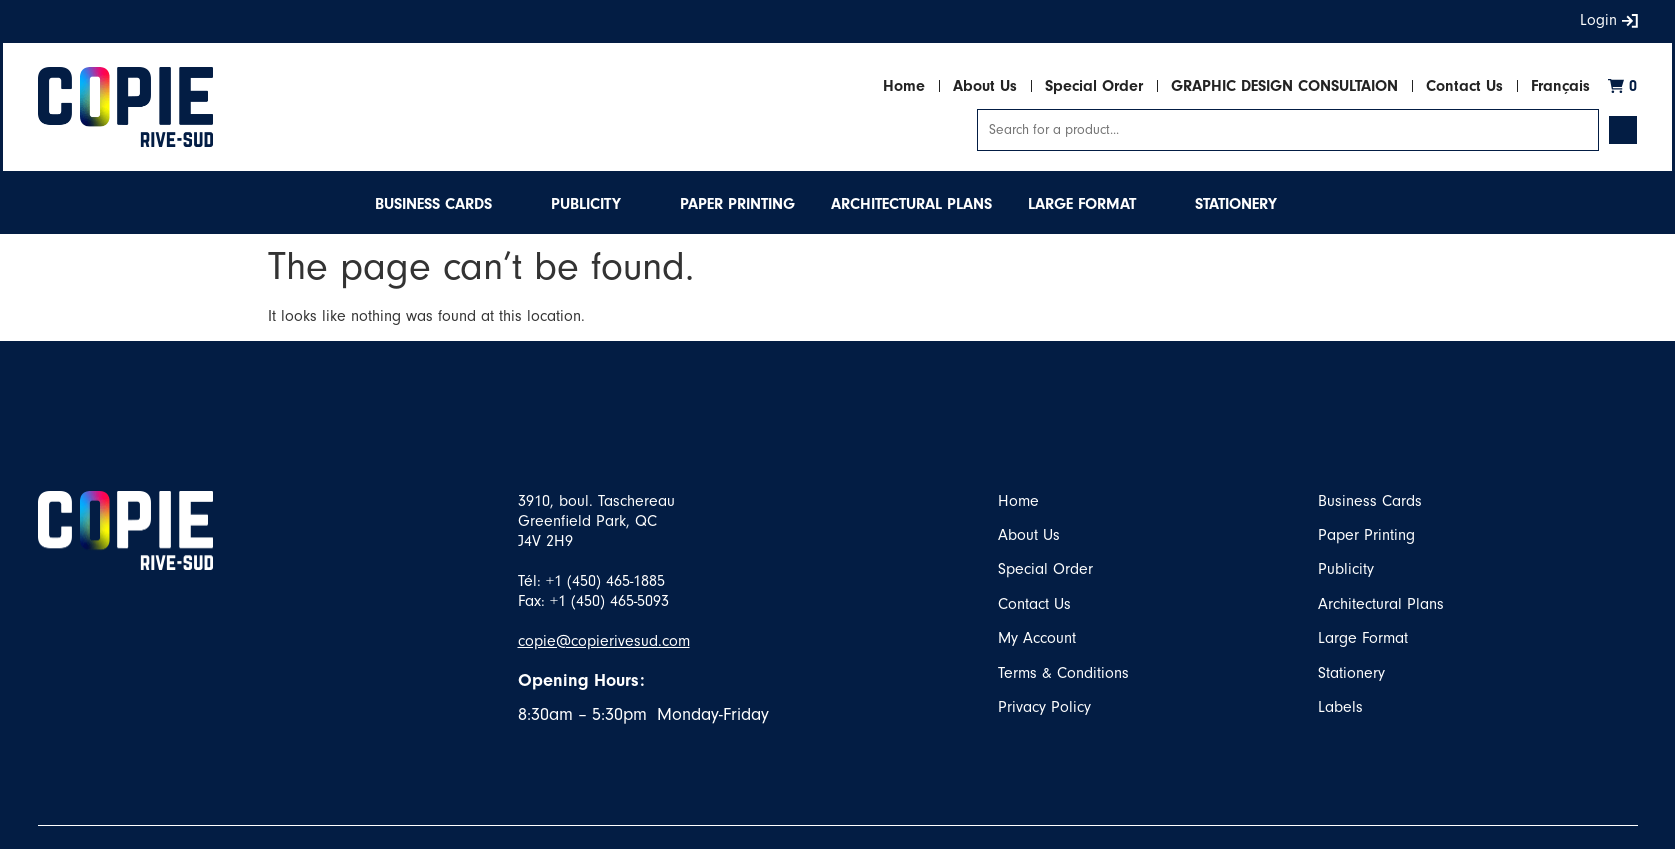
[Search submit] (1623, 130)
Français (1560, 86)
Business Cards (1370, 501)
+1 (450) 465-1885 (605, 581)
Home (904, 86)
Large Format (1363, 638)
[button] (445, 204)
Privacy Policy (1044, 707)
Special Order (1094, 86)
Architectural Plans (1381, 604)
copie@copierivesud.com (604, 641)
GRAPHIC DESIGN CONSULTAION (1284, 86)
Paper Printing (1366, 535)
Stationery (1351, 673)
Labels (1340, 707)
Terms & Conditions (1063, 673)
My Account (1037, 638)
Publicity (1346, 569)
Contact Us (1464, 86)
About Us (985, 86)
